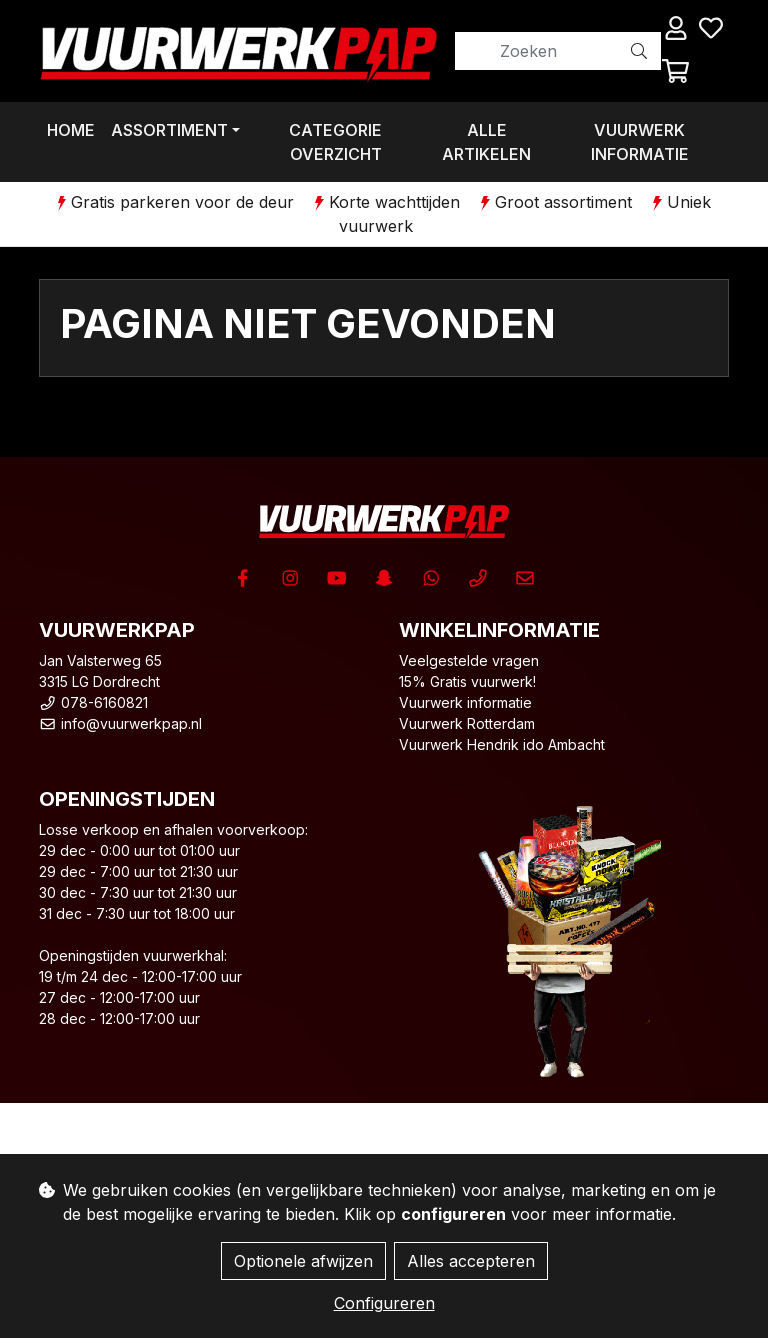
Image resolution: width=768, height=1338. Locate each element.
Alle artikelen (486, 142)
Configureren (384, 1303)
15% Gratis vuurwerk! (467, 681)
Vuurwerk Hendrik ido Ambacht (502, 744)
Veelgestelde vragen (469, 660)
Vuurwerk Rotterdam (467, 723)
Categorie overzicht (335, 142)
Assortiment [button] (169, 130)
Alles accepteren (471, 1261)
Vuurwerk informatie (640, 142)
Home (71, 130)
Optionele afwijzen (303, 1261)
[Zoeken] (536, 51)
